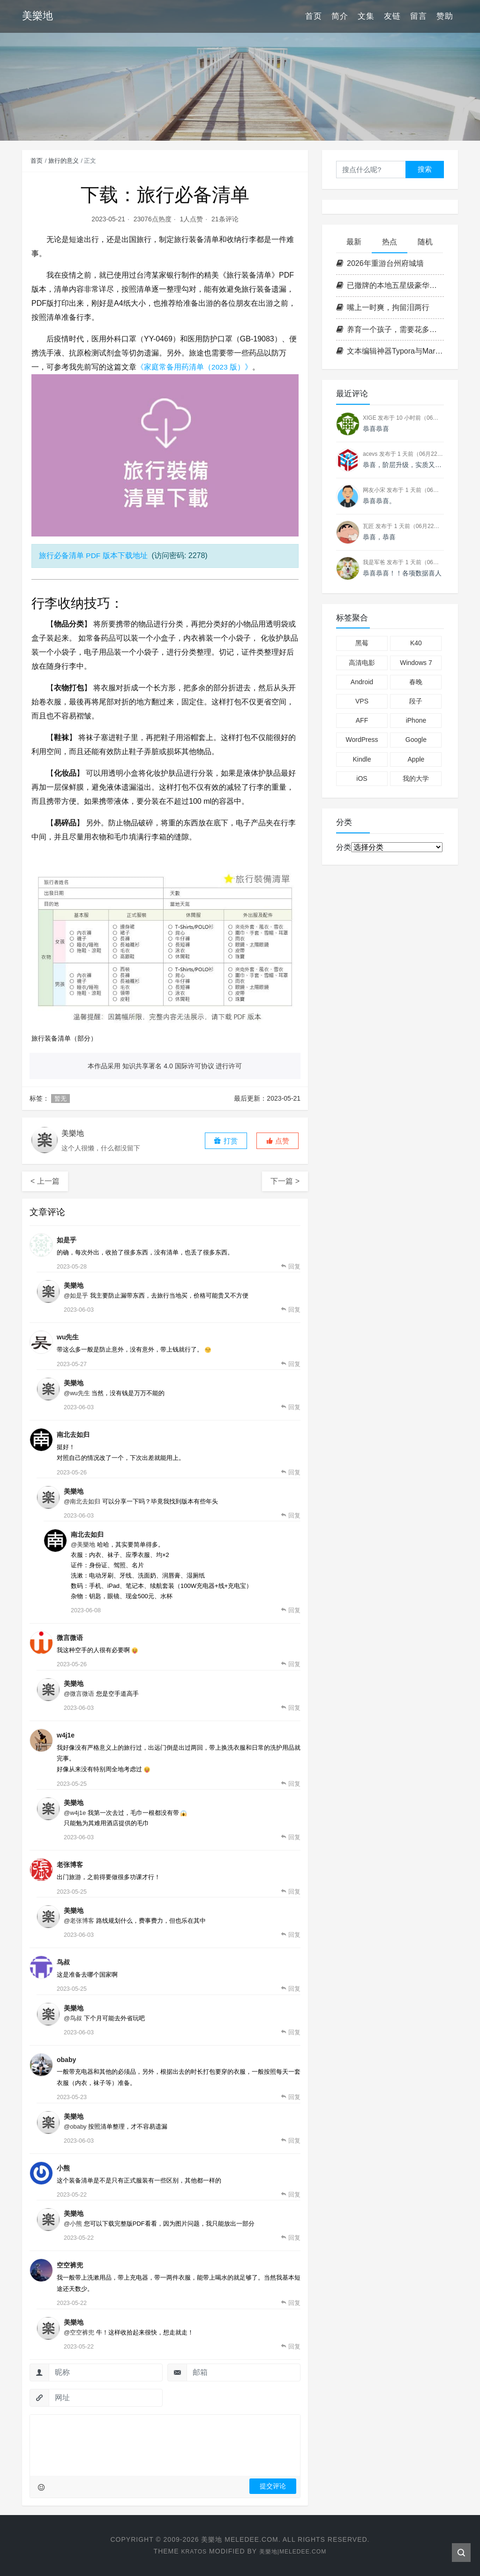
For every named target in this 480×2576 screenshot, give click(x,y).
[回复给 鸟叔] (290, 1989)
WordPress (361, 739)
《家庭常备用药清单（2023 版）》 (194, 367)
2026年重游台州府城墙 (380, 263)
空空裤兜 (70, 2265)
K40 (416, 643)
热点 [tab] (389, 242)
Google (416, 739)
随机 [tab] (425, 242)
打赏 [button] (225, 1141)
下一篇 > (285, 1181)
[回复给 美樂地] (290, 1310)
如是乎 (66, 1240)
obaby (66, 2059)
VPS (361, 701)
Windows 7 (416, 662)
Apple (416, 759)
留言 (418, 16)
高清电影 (362, 662)
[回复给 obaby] (290, 2097)
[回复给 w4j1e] (290, 1784)
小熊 (63, 2168)
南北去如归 (73, 1434)
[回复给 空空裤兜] (290, 2303)
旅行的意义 (63, 160)
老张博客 (70, 1864)
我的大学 (416, 778)
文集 (366, 16)
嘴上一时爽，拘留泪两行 (382, 307)
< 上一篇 (45, 1181)
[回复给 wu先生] (290, 1364)
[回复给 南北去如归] (290, 1472)
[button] (277, 1141)
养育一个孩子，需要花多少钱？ (390, 329)
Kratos (188, 2551)
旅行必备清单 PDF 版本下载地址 (93, 555)
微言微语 (70, 1637)
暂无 (60, 1098)
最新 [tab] (353, 242)
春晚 (415, 682)
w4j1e (66, 1735)
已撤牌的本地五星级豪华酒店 (390, 285)
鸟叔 (63, 1962)
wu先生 (68, 1337)
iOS (361, 778)
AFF (362, 720)
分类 (343, 847)
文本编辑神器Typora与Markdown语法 (390, 351)
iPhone (416, 720)
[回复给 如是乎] (290, 1266)
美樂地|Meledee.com (294, 2551)
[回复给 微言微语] (290, 1664)
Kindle (362, 759)
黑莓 (361, 643)
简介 (339, 16)
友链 (392, 16)
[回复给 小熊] (290, 2194)
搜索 (425, 169)
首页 (313, 16)
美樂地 (73, 1285)
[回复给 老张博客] (290, 1892)
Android (362, 682)
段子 (415, 701)
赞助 (444, 16)
